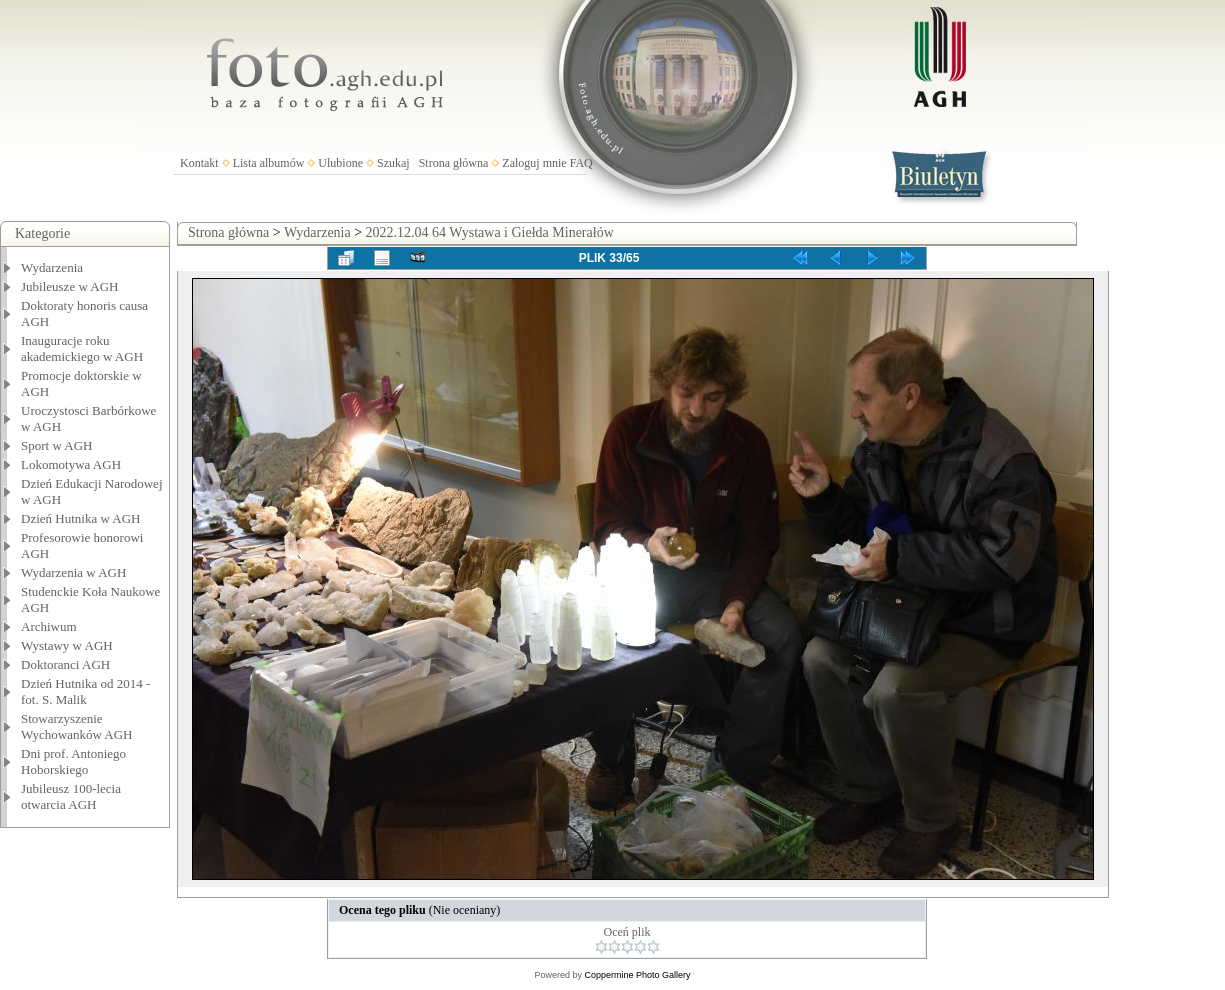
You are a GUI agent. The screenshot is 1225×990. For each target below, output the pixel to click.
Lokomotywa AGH (71, 464)
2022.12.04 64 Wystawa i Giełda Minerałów (490, 232)
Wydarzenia (52, 267)
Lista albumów (269, 163)
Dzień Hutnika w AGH (81, 518)
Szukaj (393, 163)
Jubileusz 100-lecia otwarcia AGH (71, 796)
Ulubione (340, 163)
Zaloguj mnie (534, 163)
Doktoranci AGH (65, 664)
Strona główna (454, 163)
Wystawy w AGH (67, 645)
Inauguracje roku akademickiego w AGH (82, 348)
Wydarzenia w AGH (73, 572)
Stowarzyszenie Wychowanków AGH (77, 726)
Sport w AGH (57, 445)
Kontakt (199, 163)
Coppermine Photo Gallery (637, 975)
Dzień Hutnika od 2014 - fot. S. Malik (85, 691)
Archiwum (49, 626)
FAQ (581, 163)
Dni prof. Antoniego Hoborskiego (73, 761)
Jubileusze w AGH (70, 286)
